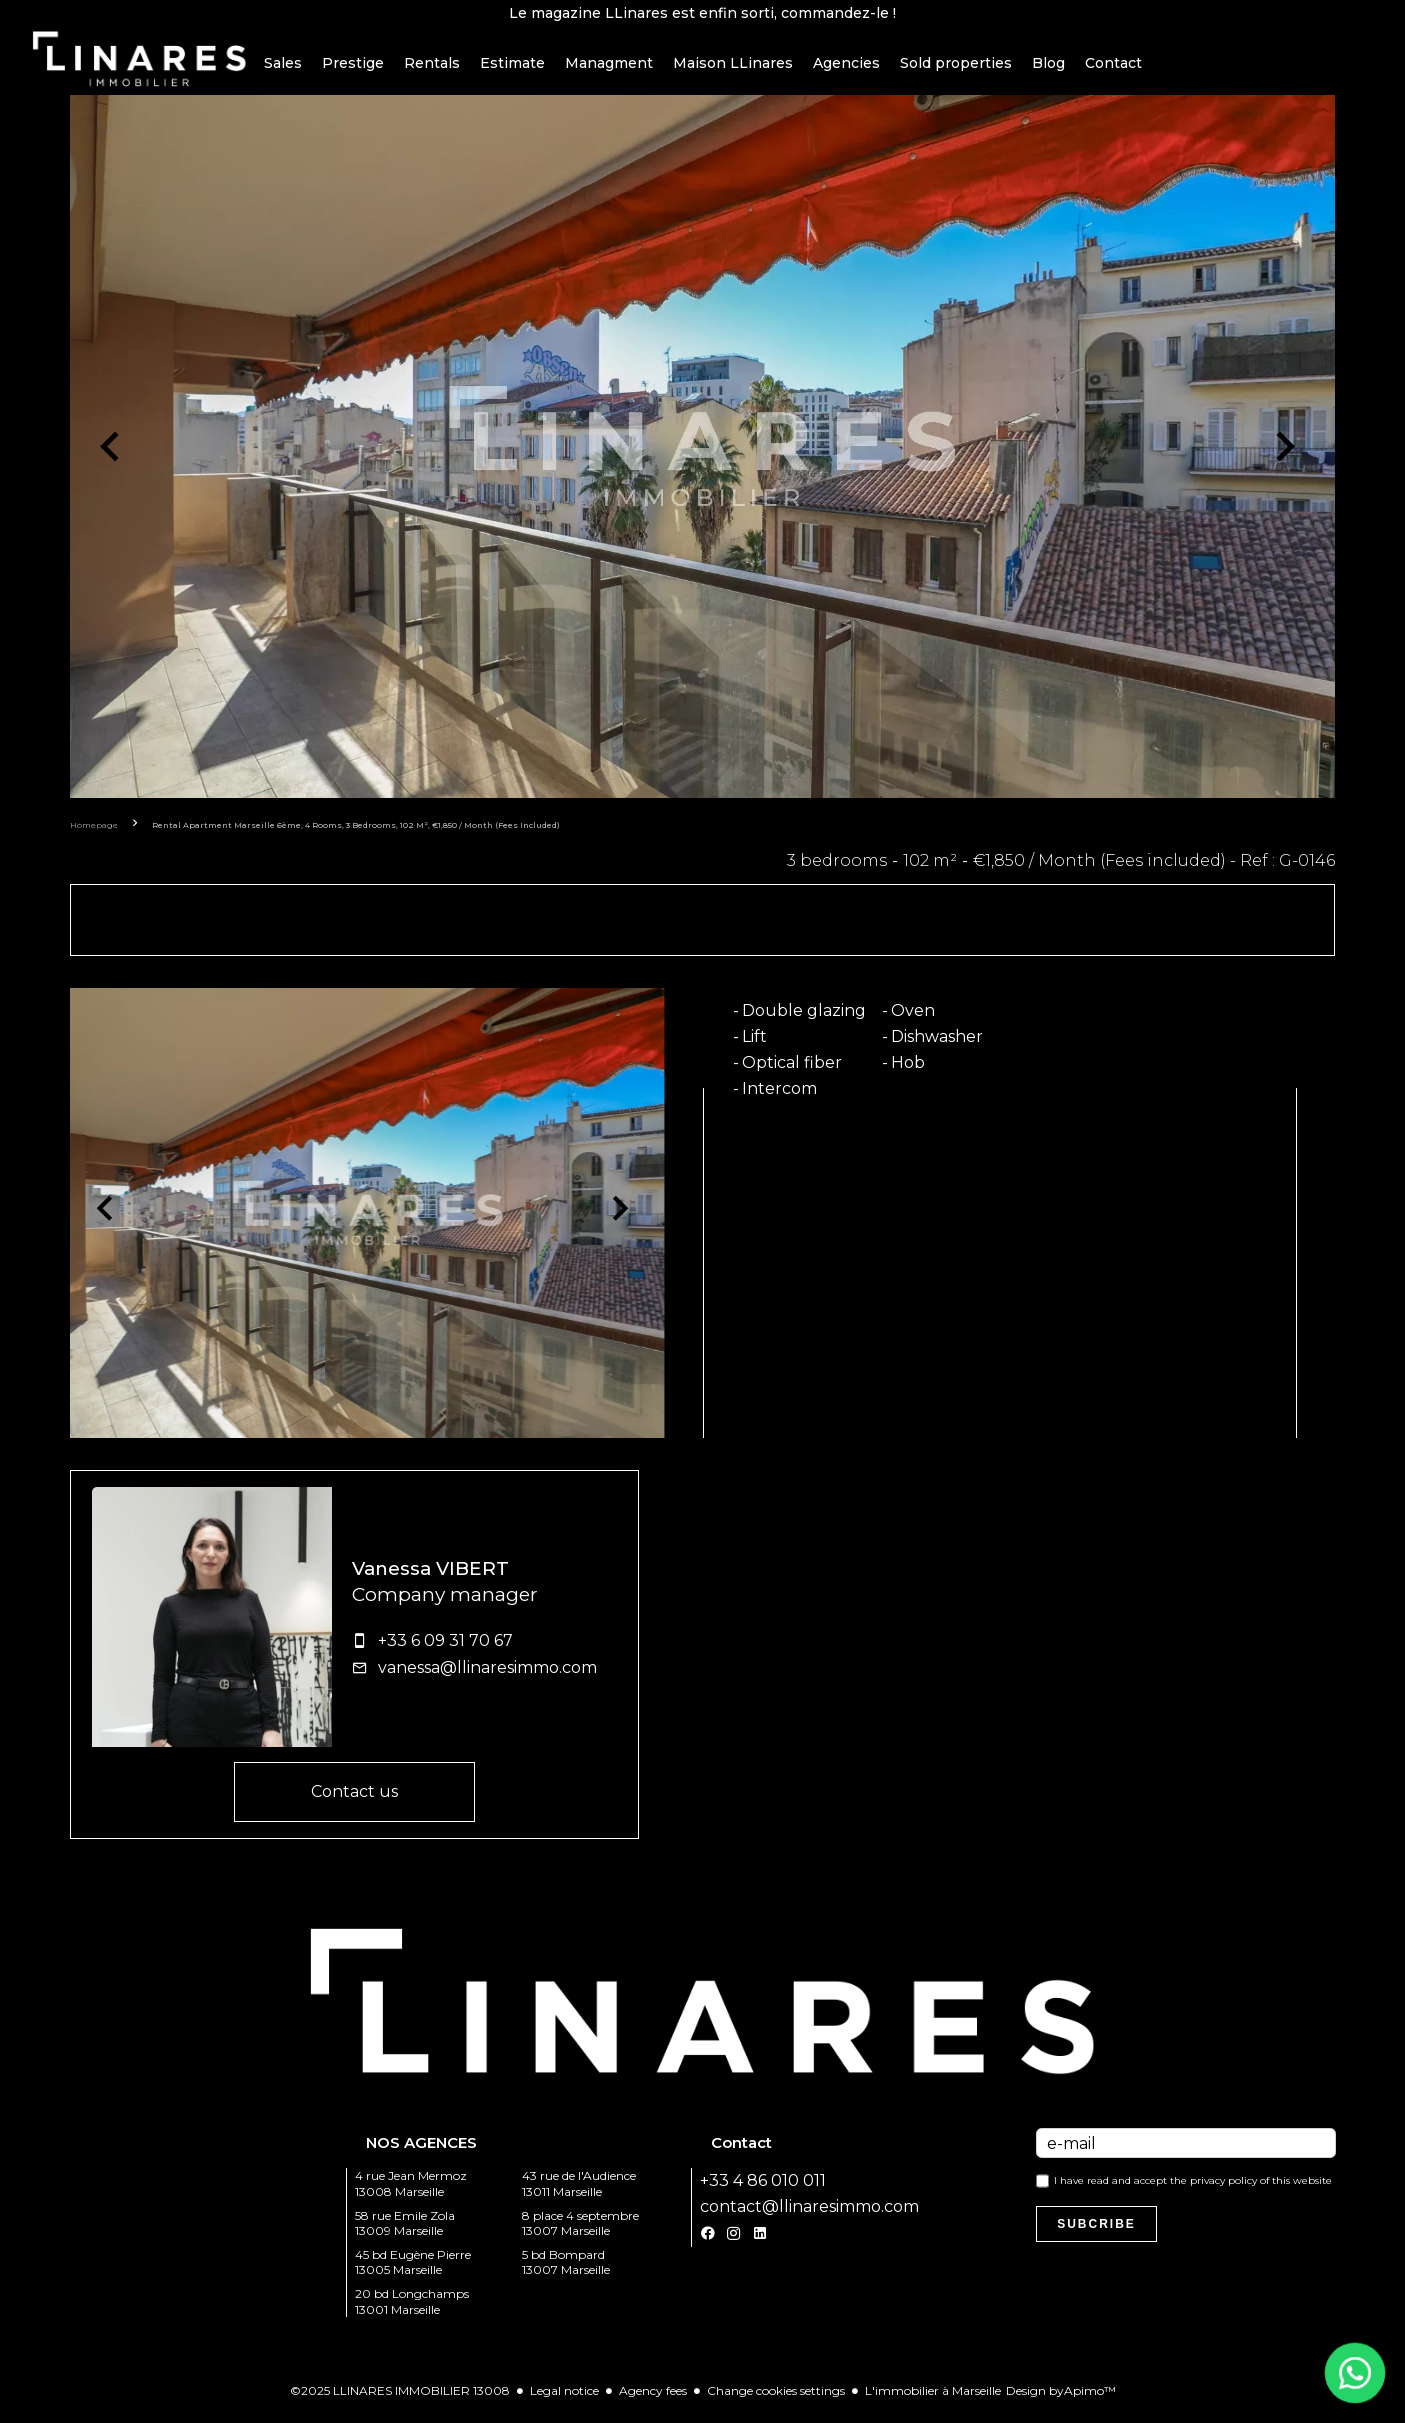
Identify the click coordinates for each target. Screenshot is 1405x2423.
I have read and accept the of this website (1193, 2189)
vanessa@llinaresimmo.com (487, 1676)
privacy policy (1223, 2189)
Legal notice (564, 2399)
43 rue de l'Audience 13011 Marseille (579, 2192)
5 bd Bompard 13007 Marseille (566, 2271)
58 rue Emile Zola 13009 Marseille (405, 2231)
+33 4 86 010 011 (763, 2189)
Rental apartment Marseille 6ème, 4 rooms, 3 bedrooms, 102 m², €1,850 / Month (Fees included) (356, 834)
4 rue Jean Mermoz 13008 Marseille (411, 2192)
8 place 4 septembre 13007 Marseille (580, 2231)
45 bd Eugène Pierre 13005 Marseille (413, 2271)
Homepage (94, 834)
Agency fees (653, 2399)
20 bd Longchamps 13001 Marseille (412, 2310)
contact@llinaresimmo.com (809, 2215)
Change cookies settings (776, 2399)
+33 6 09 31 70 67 (445, 1649)
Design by (1061, 2399)
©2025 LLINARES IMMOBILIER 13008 (400, 2399)
